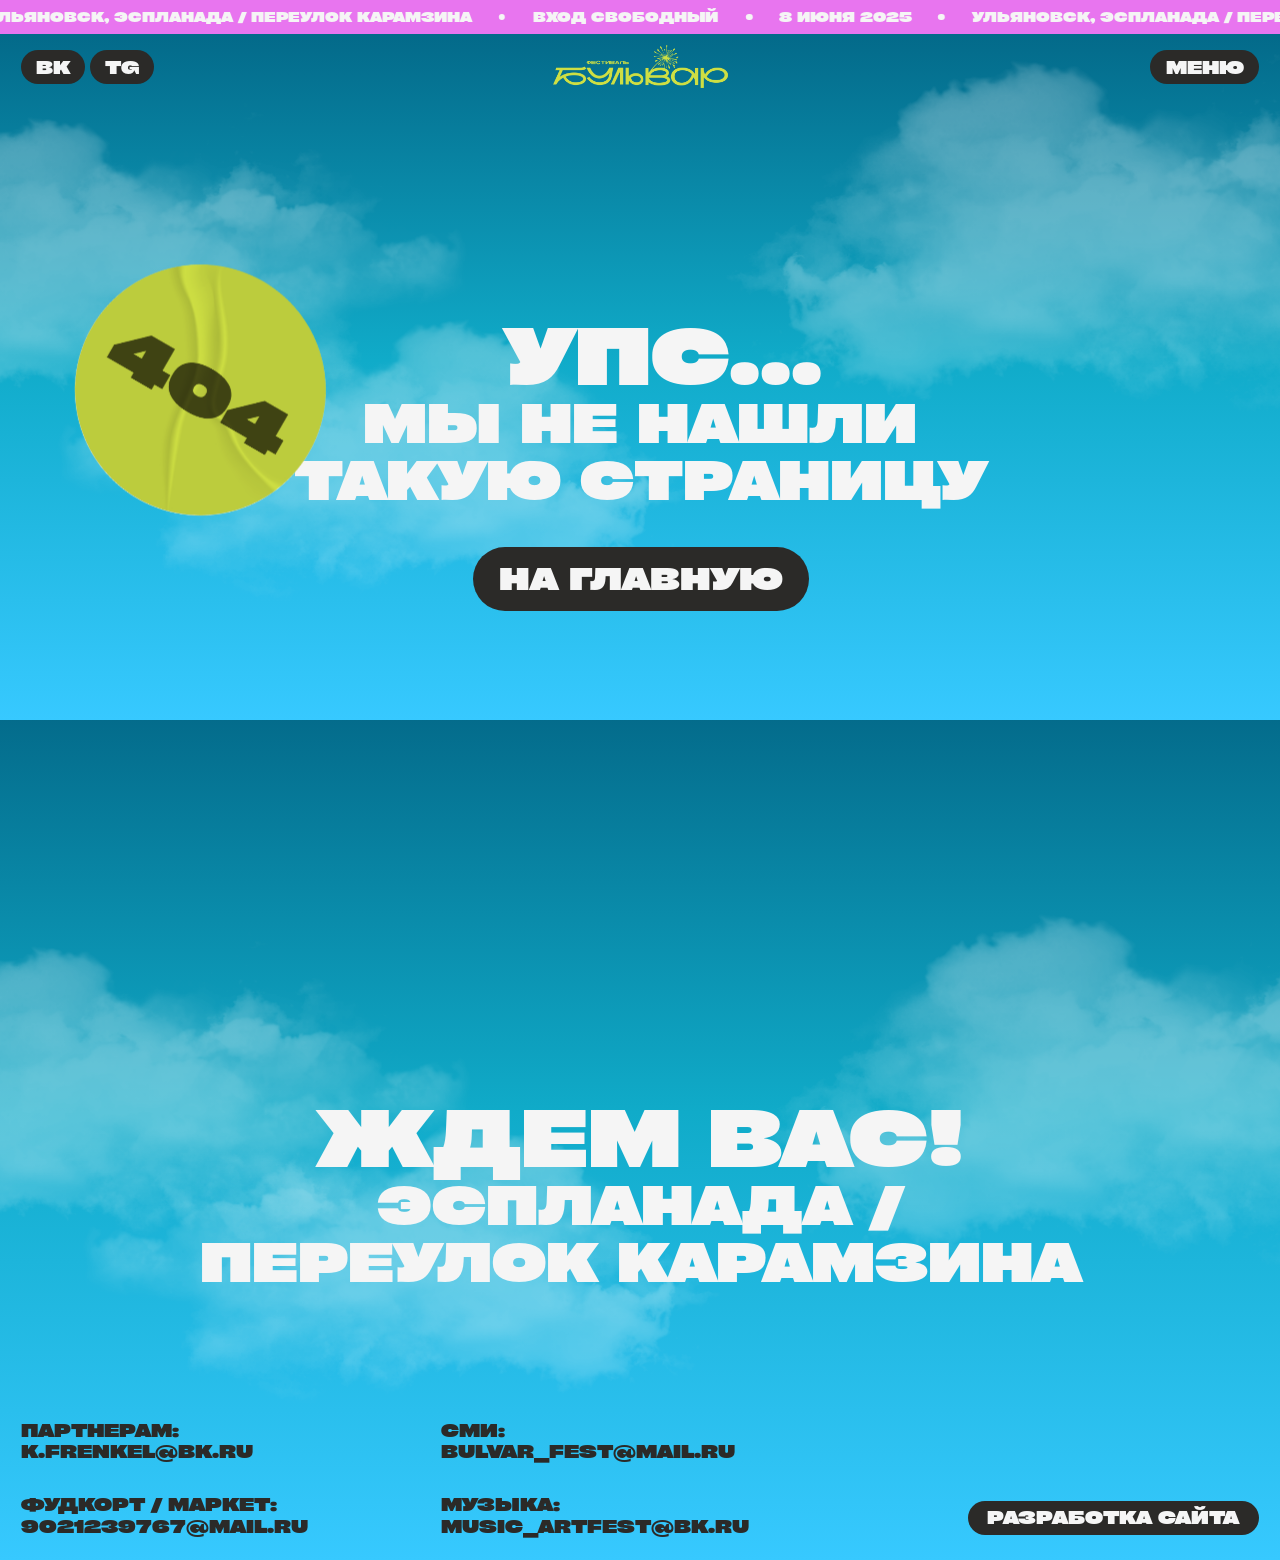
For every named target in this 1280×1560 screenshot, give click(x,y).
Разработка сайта (1113, 1517)
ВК (53, 67)
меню (1205, 67)
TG (122, 67)
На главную (641, 578)
